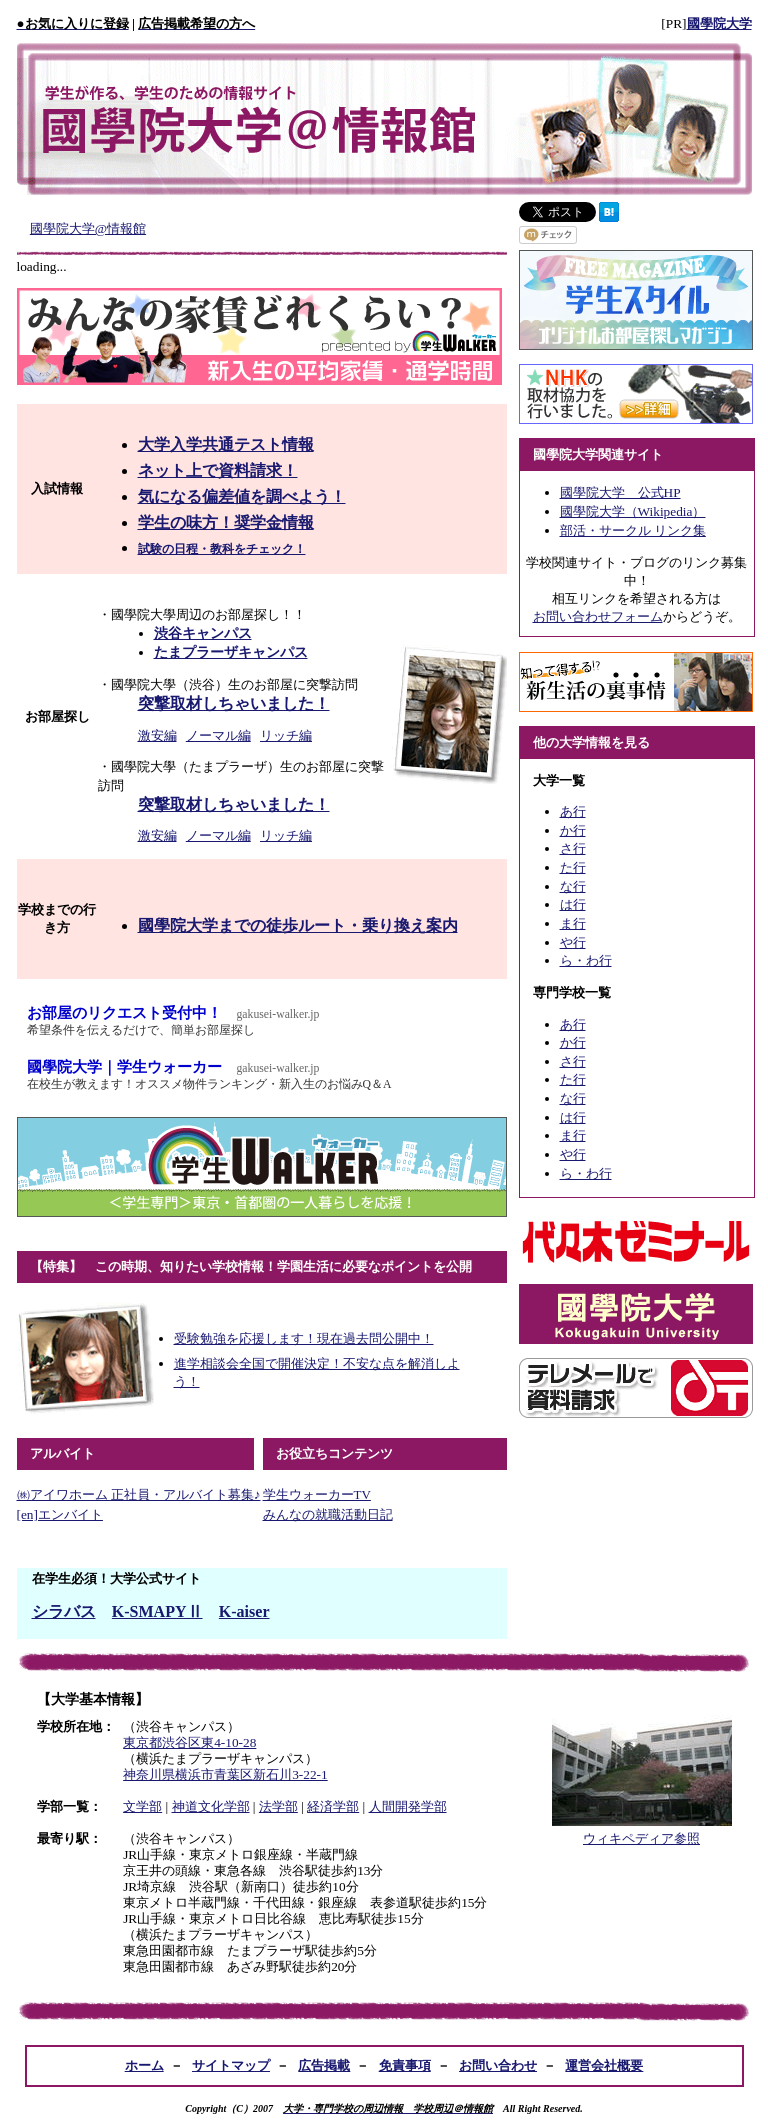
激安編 (157, 735)
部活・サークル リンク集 (633, 530)
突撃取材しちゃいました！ (234, 703)
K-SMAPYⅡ (157, 1611)
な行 (573, 886)
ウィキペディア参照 (641, 1838)
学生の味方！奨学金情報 (226, 522)
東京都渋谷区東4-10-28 (189, 1742)
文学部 (142, 1806)
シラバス (64, 1611)
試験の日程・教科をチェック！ (222, 549)
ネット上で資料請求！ (218, 470)
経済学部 (333, 1806)
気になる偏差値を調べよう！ (242, 496)
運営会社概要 (604, 2065)
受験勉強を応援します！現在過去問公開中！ (304, 1338)
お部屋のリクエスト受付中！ (267, 1021)
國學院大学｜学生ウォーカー (267, 1075)
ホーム (144, 2065)
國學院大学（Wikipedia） (633, 511)
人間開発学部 (408, 1806)
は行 (573, 904)
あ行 (573, 811)
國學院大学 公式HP (620, 492)
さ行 (573, 848)
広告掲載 (324, 2065)
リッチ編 (286, 735)
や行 (573, 942)
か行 (573, 830)
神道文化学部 (211, 1806)
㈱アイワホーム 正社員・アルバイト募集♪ (139, 1494)
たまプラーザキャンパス (231, 652)
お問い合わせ (498, 2065)
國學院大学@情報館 (88, 228)
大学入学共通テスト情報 (226, 444)
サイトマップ (231, 2065)
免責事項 (405, 2065)
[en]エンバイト (60, 1514)
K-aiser (244, 1611)
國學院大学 (719, 23)
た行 (573, 867)
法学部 (278, 1806)
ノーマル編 (218, 735)
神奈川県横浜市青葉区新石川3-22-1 (225, 1774)
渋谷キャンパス (203, 633)
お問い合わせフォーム (598, 616)
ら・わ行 (586, 960)
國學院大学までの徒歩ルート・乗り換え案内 (298, 925)
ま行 (573, 923)
